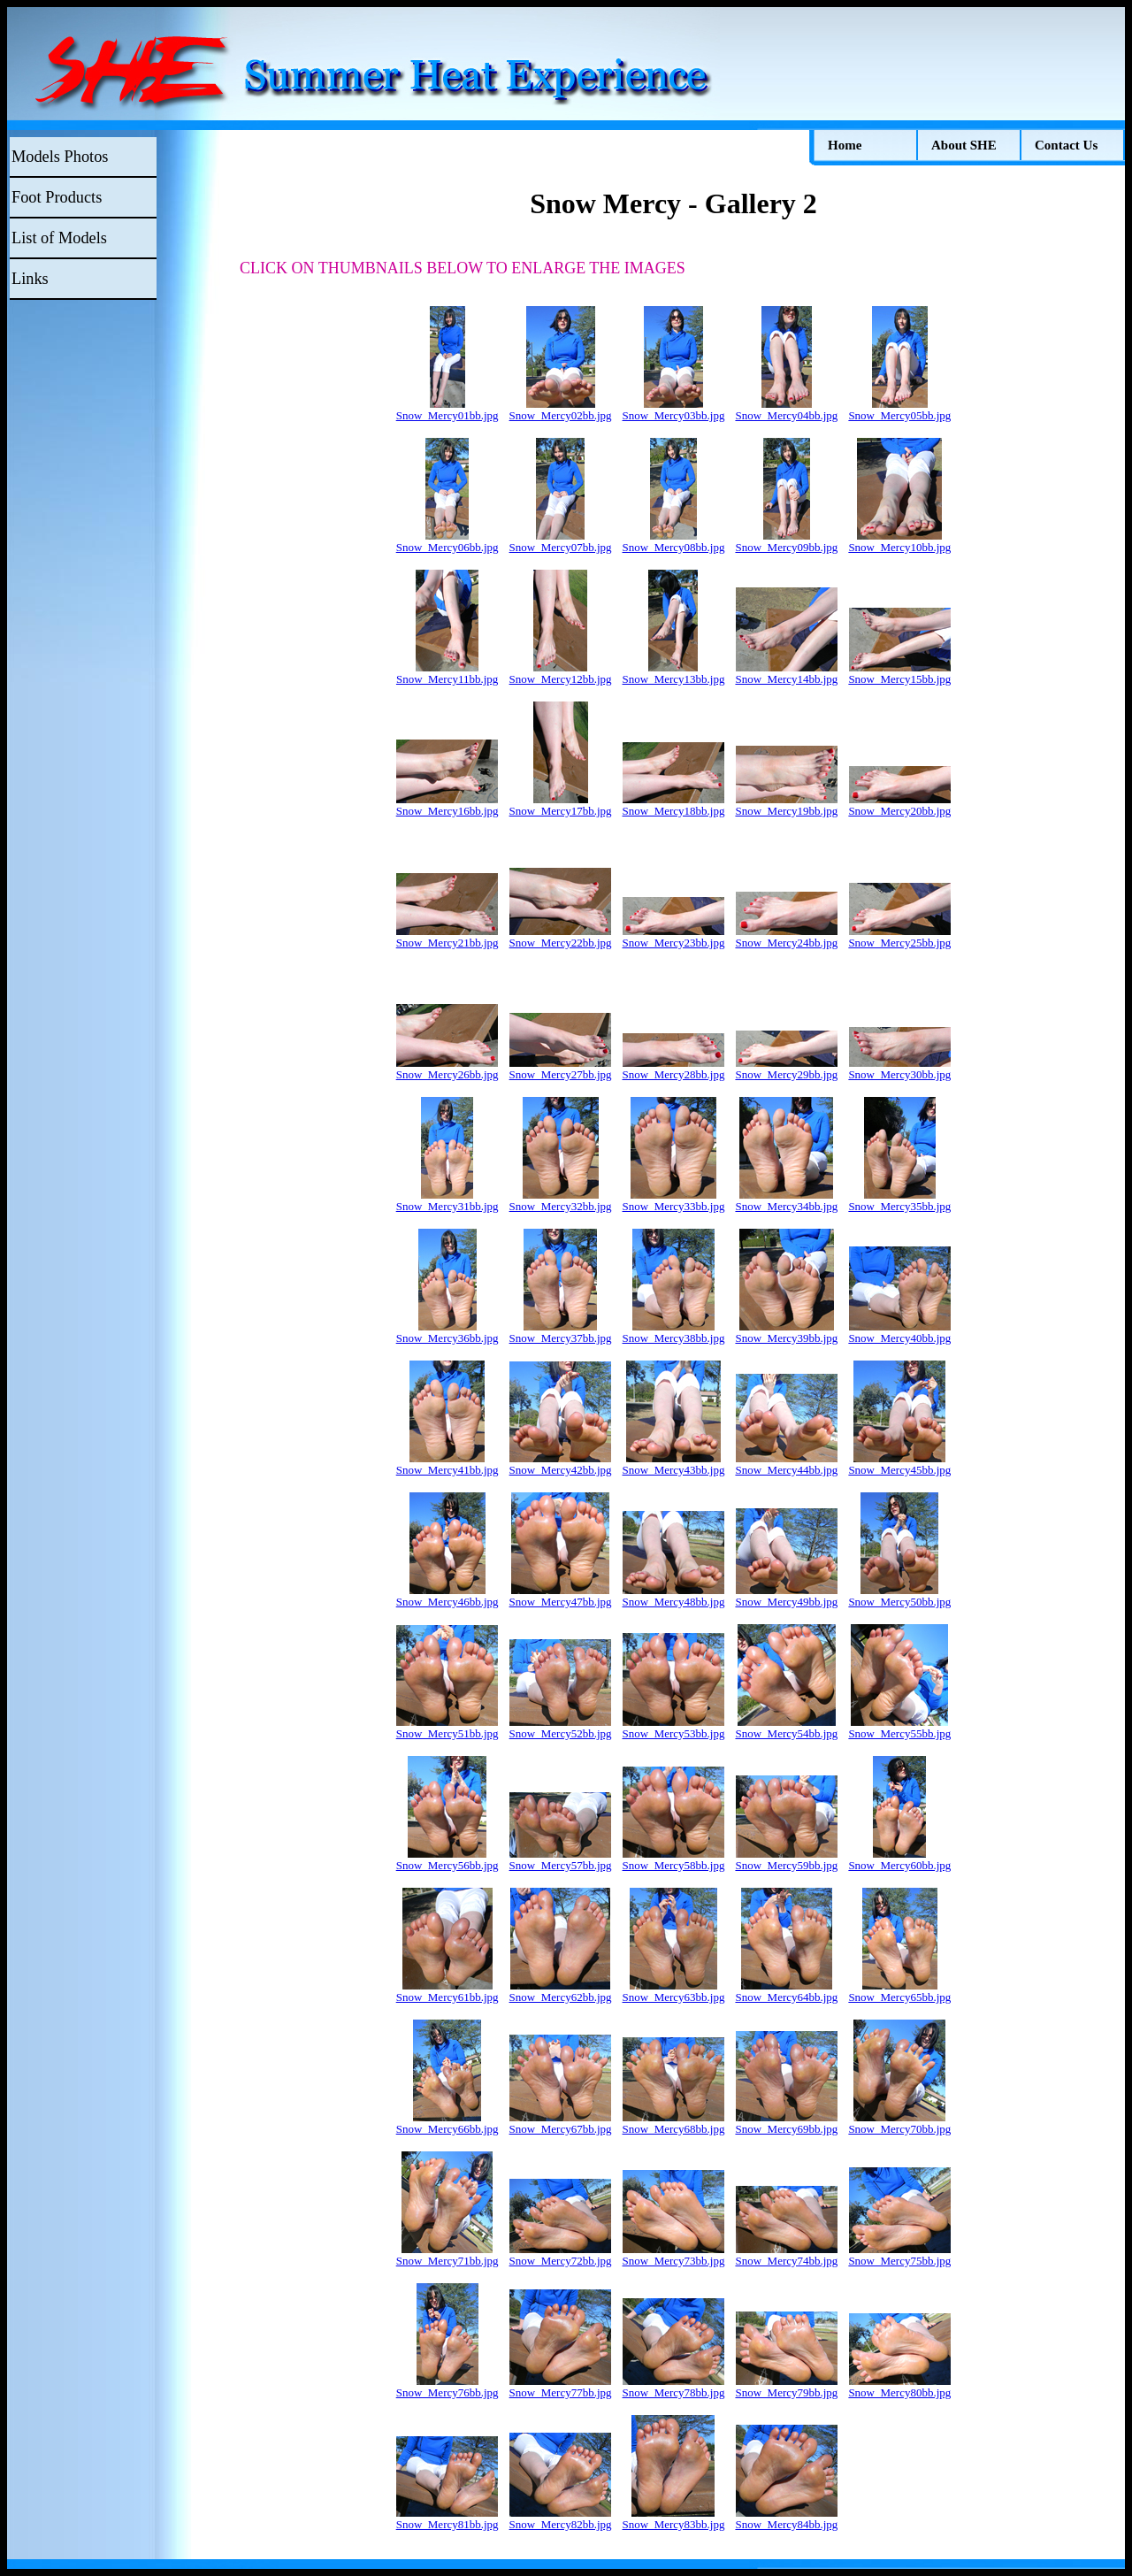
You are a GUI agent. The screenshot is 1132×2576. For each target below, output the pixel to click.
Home (844, 145)
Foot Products (56, 197)
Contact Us (1066, 145)
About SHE (964, 145)
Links (30, 279)
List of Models (59, 238)
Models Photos (59, 156)
